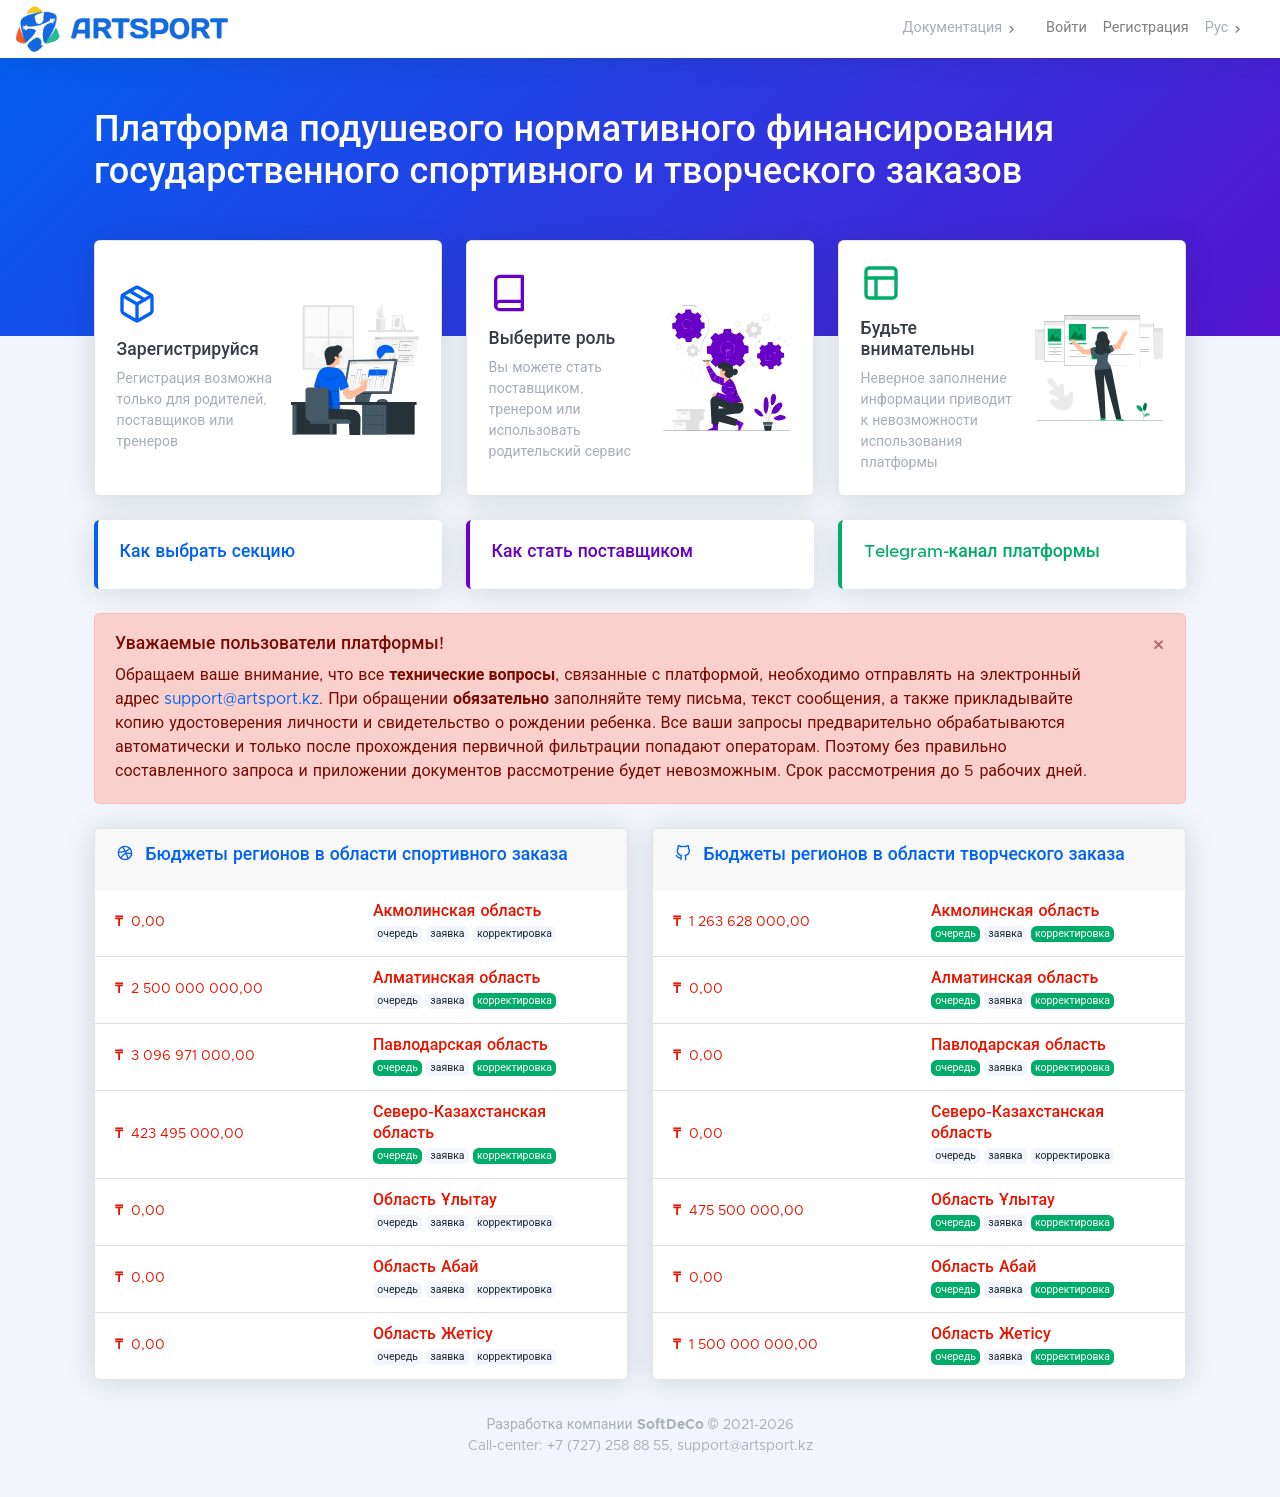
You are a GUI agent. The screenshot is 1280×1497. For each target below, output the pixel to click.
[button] (958, 29)
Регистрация (1146, 28)
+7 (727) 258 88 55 (608, 1446)
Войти (1066, 28)
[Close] (1158, 646)
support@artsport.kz (241, 699)
